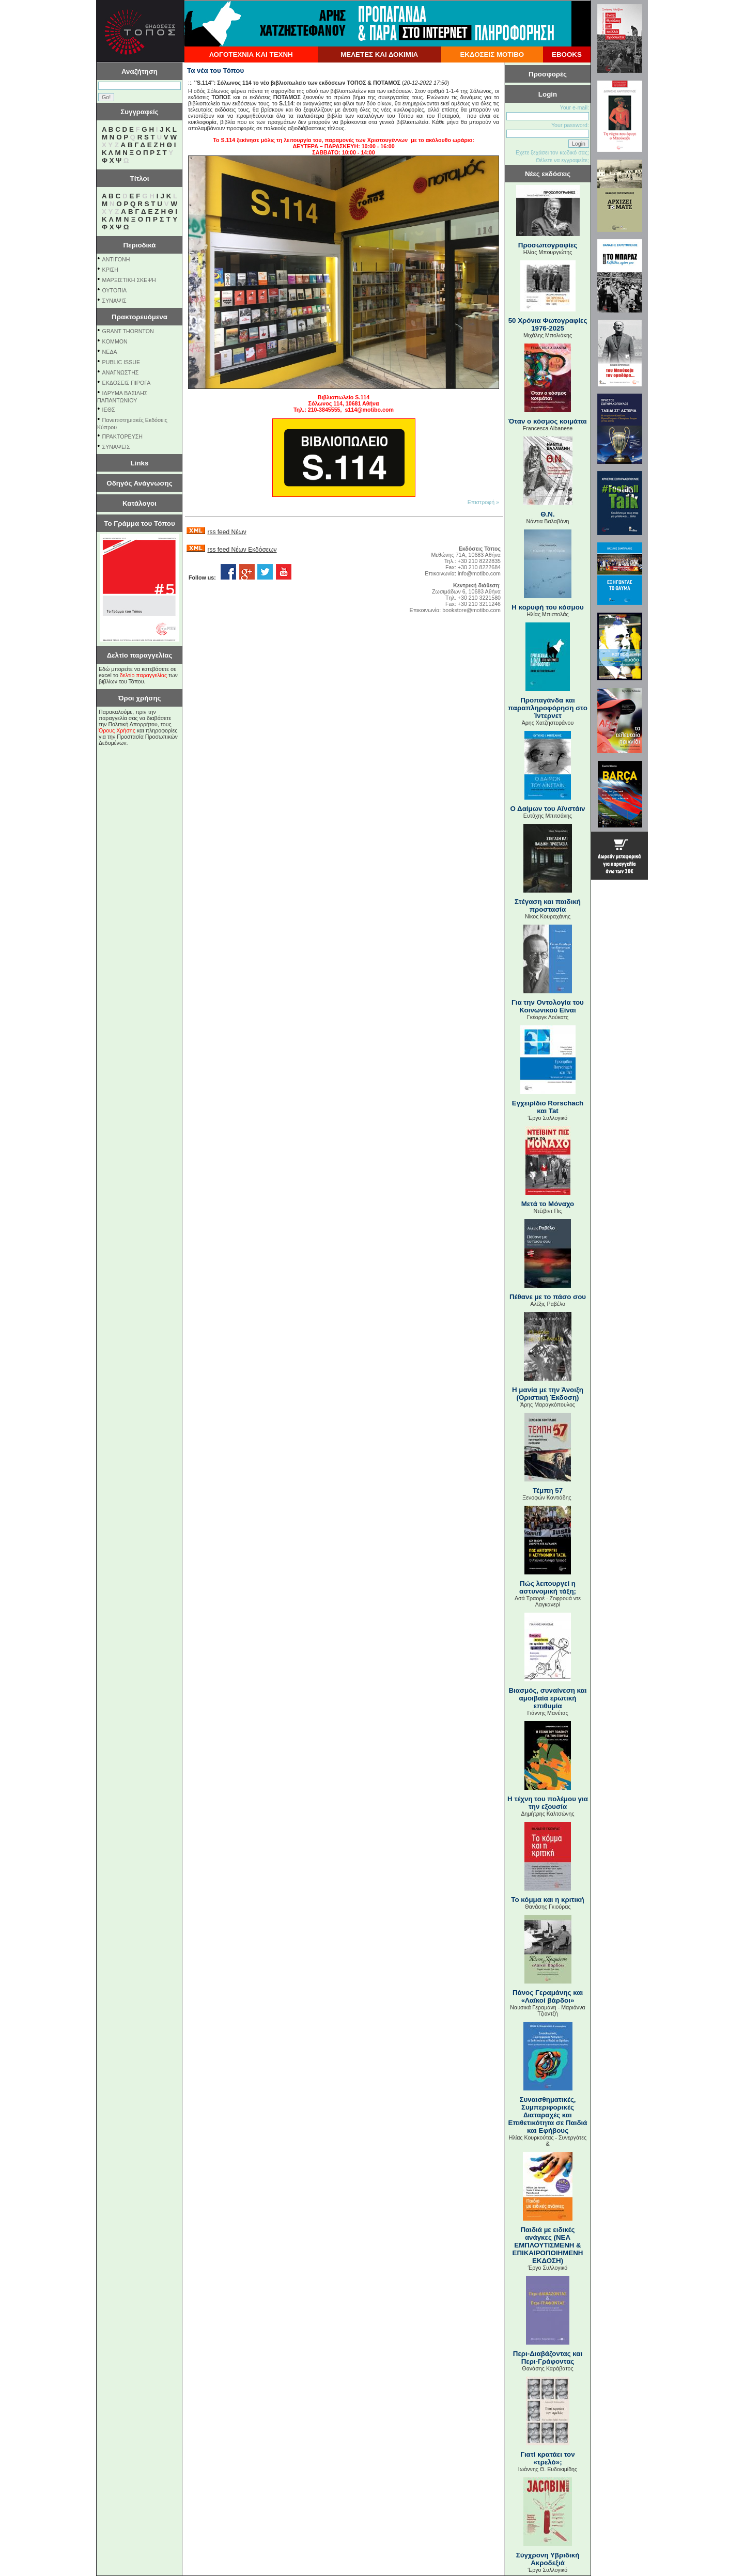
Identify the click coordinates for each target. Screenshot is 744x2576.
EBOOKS (567, 54)
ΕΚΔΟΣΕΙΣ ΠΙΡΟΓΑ (126, 383)
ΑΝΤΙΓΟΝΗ (116, 259)
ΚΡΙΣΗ (110, 270)
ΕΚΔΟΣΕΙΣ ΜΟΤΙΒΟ (492, 54)
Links (140, 463)
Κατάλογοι (139, 503)
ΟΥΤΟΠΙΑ (114, 290)
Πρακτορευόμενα (139, 317)
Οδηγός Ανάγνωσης (139, 483)
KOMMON (115, 341)
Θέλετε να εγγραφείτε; (562, 160)
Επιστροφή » (483, 502)
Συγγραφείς (139, 112)
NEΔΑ (109, 352)
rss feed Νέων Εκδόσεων (241, 549)
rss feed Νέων (226, 532)
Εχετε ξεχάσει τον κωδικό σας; (552, 152)
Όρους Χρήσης (117, 730)
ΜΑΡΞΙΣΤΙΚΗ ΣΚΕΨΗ (129, 280)
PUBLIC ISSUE (121, 362)
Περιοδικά (139, 245)
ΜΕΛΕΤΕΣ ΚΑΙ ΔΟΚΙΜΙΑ (379, 54)
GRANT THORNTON (128, 331)
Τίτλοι (139, 178)
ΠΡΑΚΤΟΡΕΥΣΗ (122, 436)
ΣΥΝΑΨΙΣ (114, 301)
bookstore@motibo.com (471, 610)
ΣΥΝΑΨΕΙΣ (116, 447)
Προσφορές (548, 74)
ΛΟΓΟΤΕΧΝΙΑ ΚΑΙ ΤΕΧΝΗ (251, 54)
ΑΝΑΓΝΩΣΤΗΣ (120, 372)
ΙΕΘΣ (108, 410)
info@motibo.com (479, 573)
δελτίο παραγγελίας (143, 675)
